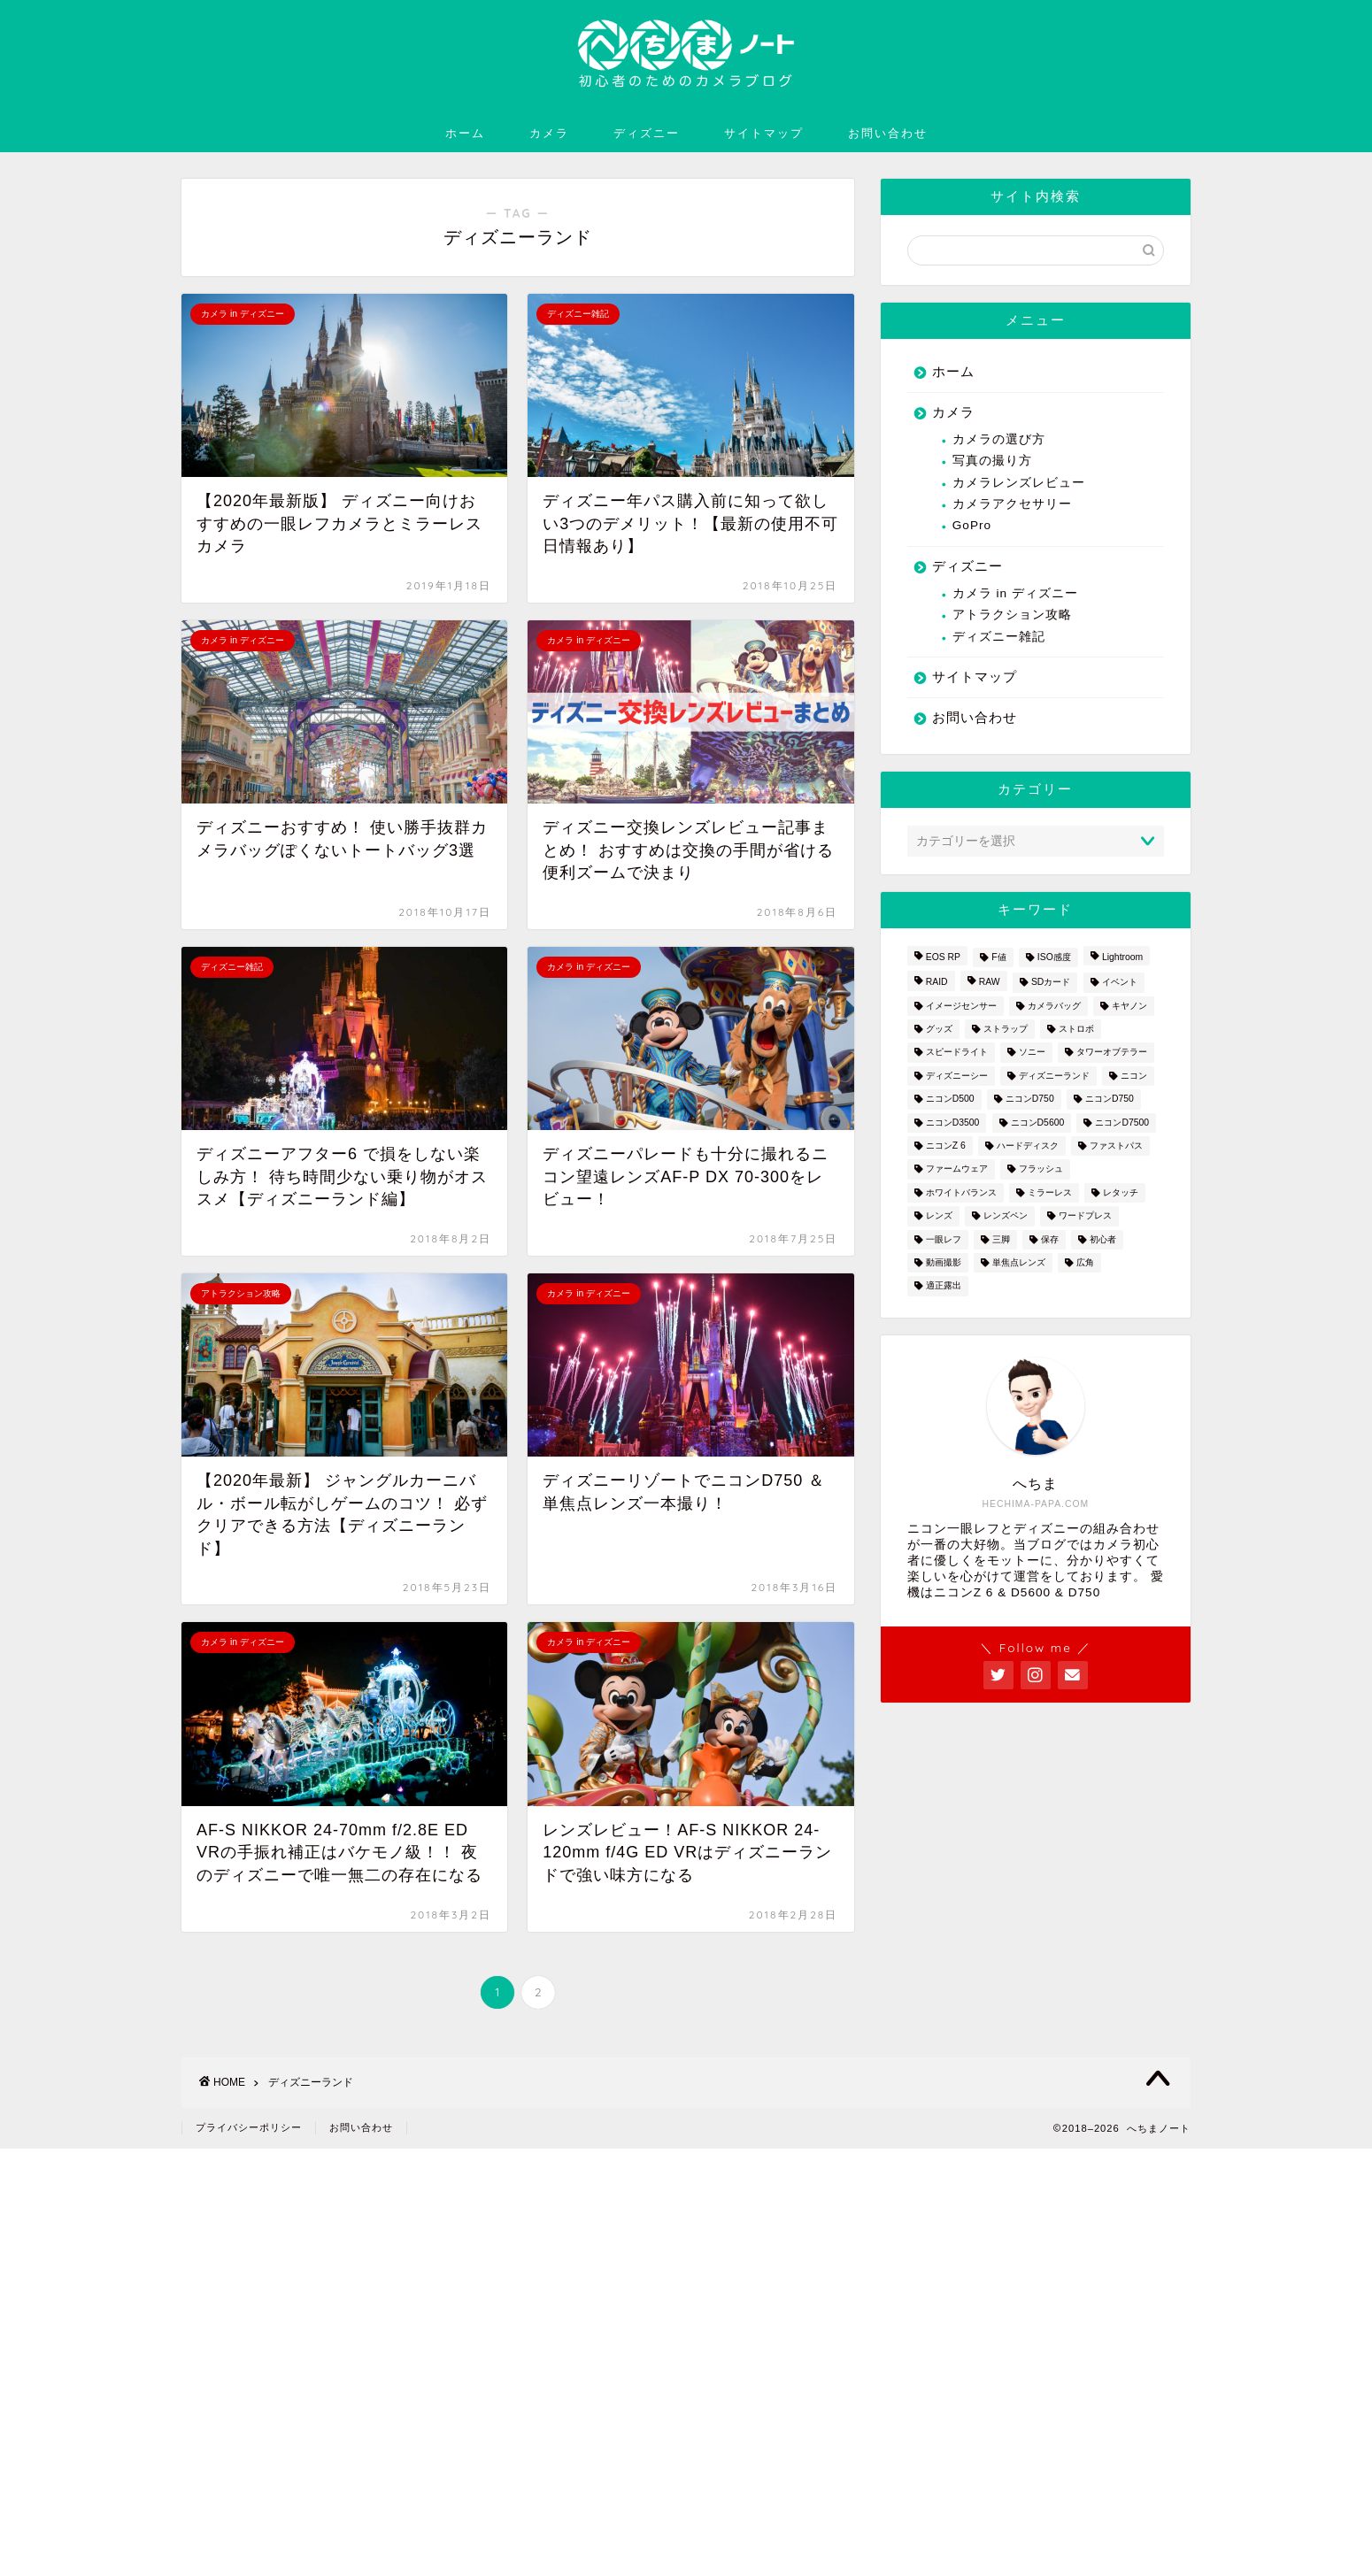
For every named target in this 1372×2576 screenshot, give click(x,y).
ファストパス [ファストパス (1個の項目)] (1116, 1145)
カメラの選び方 (998, 439)
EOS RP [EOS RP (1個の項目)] (943, 957)
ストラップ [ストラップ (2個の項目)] (1005, 1029)
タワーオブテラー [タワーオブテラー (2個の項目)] (1111, 1052)
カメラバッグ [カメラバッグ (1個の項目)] (1054, 1006)
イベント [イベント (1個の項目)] (1119, 983)
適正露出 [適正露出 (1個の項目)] (943, 1286)
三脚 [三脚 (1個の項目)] (1001, 1239)
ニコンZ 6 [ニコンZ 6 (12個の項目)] (946, 1145)
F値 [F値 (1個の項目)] (998, 957)
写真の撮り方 (992, 460)
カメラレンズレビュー (1018, 482)
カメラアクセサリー (1012, 504)
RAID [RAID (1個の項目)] (937, 983)
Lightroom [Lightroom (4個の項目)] (1122, 957)
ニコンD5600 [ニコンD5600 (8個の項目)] (1038, 1122)
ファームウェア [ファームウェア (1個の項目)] (957, 1169)
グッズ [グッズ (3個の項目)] (939, 1029)
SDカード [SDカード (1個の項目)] (1050, 983)
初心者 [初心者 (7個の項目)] (1103, 1239)
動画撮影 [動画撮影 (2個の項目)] (943, 1262)
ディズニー (646, 133)
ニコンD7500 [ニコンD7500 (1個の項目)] (1122, 1122)
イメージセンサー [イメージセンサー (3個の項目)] (961, 1006)
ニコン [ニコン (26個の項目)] (1134, 1075)
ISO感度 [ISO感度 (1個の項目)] (1054, 957)
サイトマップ (764, 133)
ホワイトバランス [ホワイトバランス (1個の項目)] (961, 1192)
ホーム (465, 133)
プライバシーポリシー (249, 2127)
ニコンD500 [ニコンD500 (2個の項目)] (950, 1099)
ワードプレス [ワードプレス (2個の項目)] (1085, 1216)
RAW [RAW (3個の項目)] (989, 983)
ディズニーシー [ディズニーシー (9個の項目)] (957, 1075)
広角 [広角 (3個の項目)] (1085, 1262)
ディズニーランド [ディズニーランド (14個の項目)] (1054, 1075)
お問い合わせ (888, 133)
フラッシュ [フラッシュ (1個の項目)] (1041, 1169)
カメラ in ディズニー (1015, 593)
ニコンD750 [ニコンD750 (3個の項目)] (1030, 1099)
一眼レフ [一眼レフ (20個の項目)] (943, 1239)
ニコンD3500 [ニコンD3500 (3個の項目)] (953, 1122)
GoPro (971, 525)
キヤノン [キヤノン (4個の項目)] (1129, 1006)
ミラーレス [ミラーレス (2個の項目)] (1050, 1192)
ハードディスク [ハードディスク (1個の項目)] (1028, 1145)
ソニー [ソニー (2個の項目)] (1032, 1052)
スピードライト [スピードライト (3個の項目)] (957, 1052)
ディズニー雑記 (998, 636)
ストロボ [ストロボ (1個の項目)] (1076, 1029)
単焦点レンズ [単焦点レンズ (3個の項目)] (1018, 1262)
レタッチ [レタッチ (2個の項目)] (1120, 1192)
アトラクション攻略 (1012, 614)
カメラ (549, 133)
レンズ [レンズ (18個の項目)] (939, 1216)
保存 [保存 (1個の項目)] (1050, 1239)
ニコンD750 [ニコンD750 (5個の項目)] (1109, 1099)
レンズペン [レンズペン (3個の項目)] (1005, 1216)
